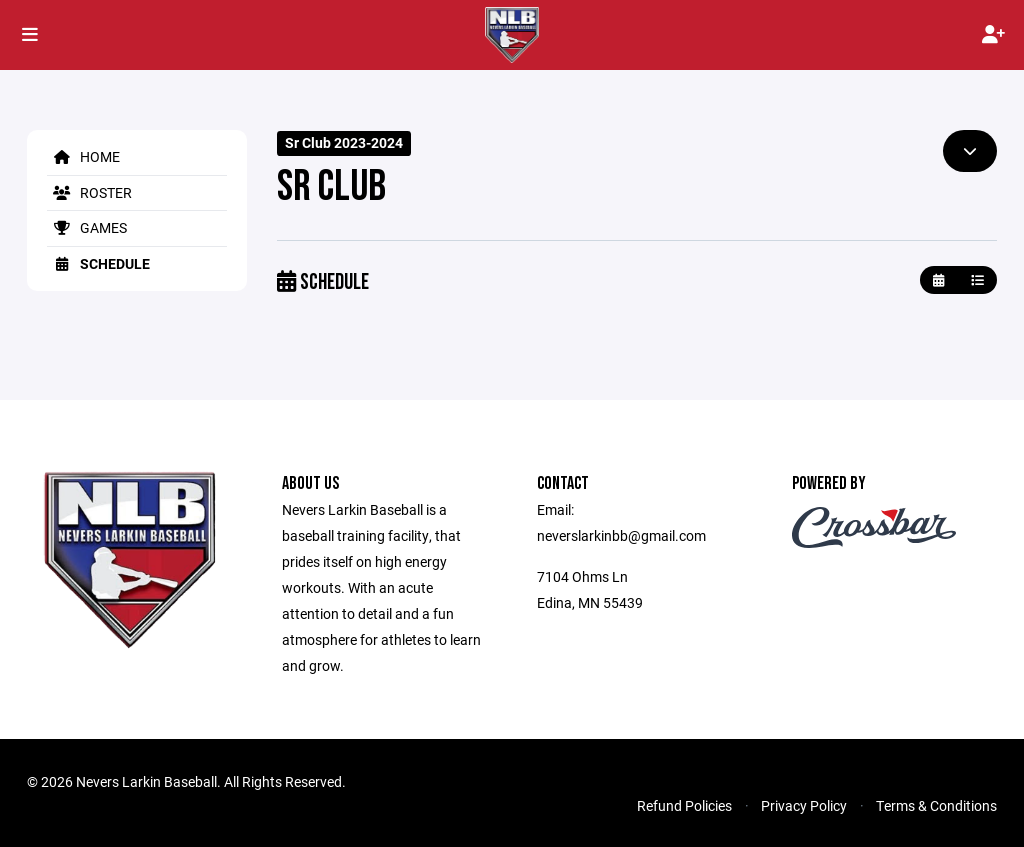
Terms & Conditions (936, 805)
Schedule (98, 263)
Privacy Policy (804, 805)
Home (83, 156)
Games (87, 227)
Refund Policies (684, 805)
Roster (89, 192)
